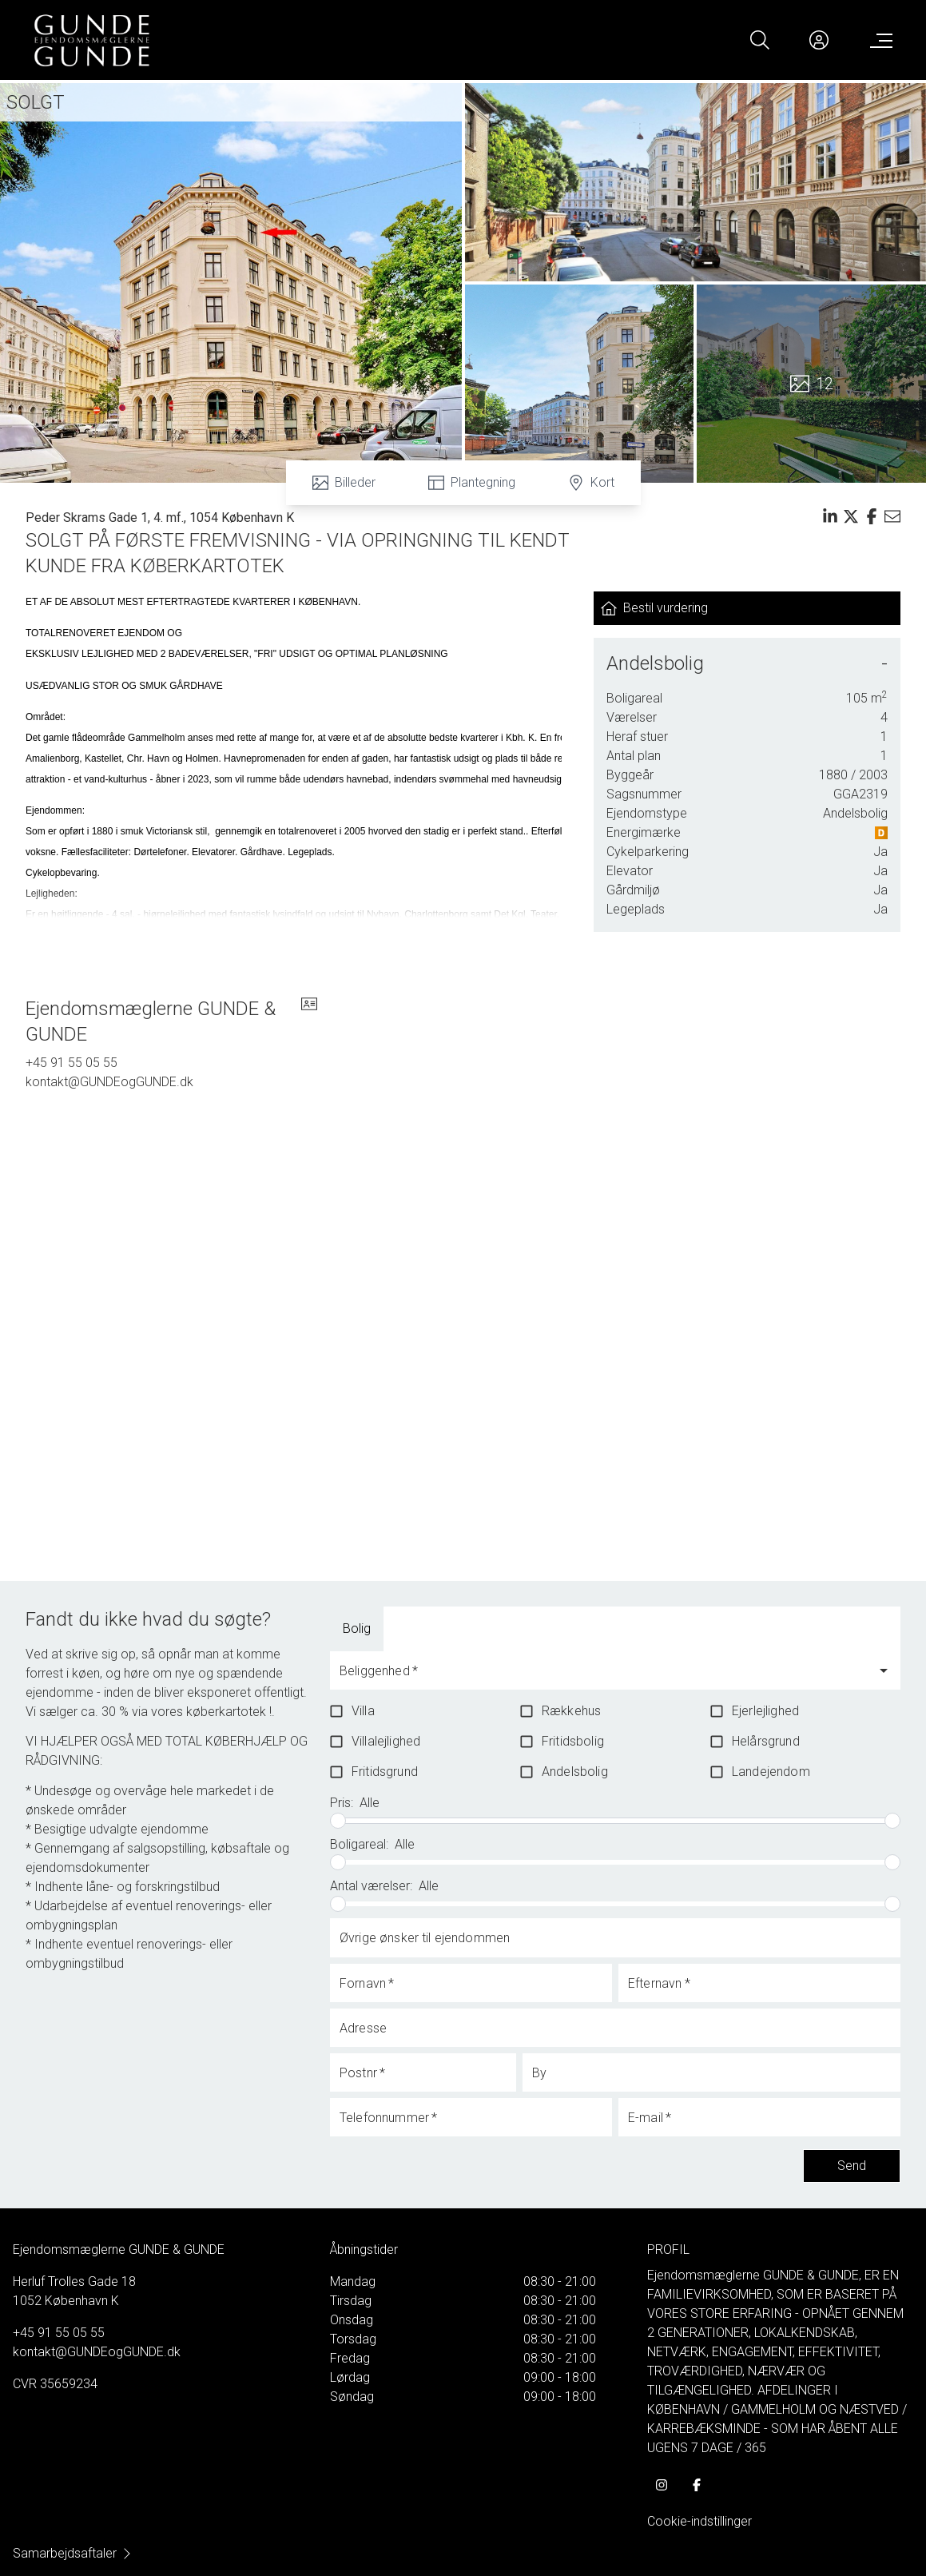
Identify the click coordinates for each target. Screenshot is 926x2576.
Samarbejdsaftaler (73, 2553)
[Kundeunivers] (819, 40)
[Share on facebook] (872, 516)
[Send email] (892, 516)
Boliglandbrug (447, 1628)
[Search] (760, 40)
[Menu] (878, 40)
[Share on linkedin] (830, 516)
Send (852, 2166)
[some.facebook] (696, 2484)
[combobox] (602, 1677)
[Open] (883, 1670)
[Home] (247, 40)
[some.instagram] (661, 2484)
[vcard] (309, 1021)
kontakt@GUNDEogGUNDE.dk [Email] (109, 1081)
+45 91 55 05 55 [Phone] (71, 1062)
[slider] (338, 1821)
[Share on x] (851, 516)
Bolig (357, 1628)
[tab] (357, 1629)
